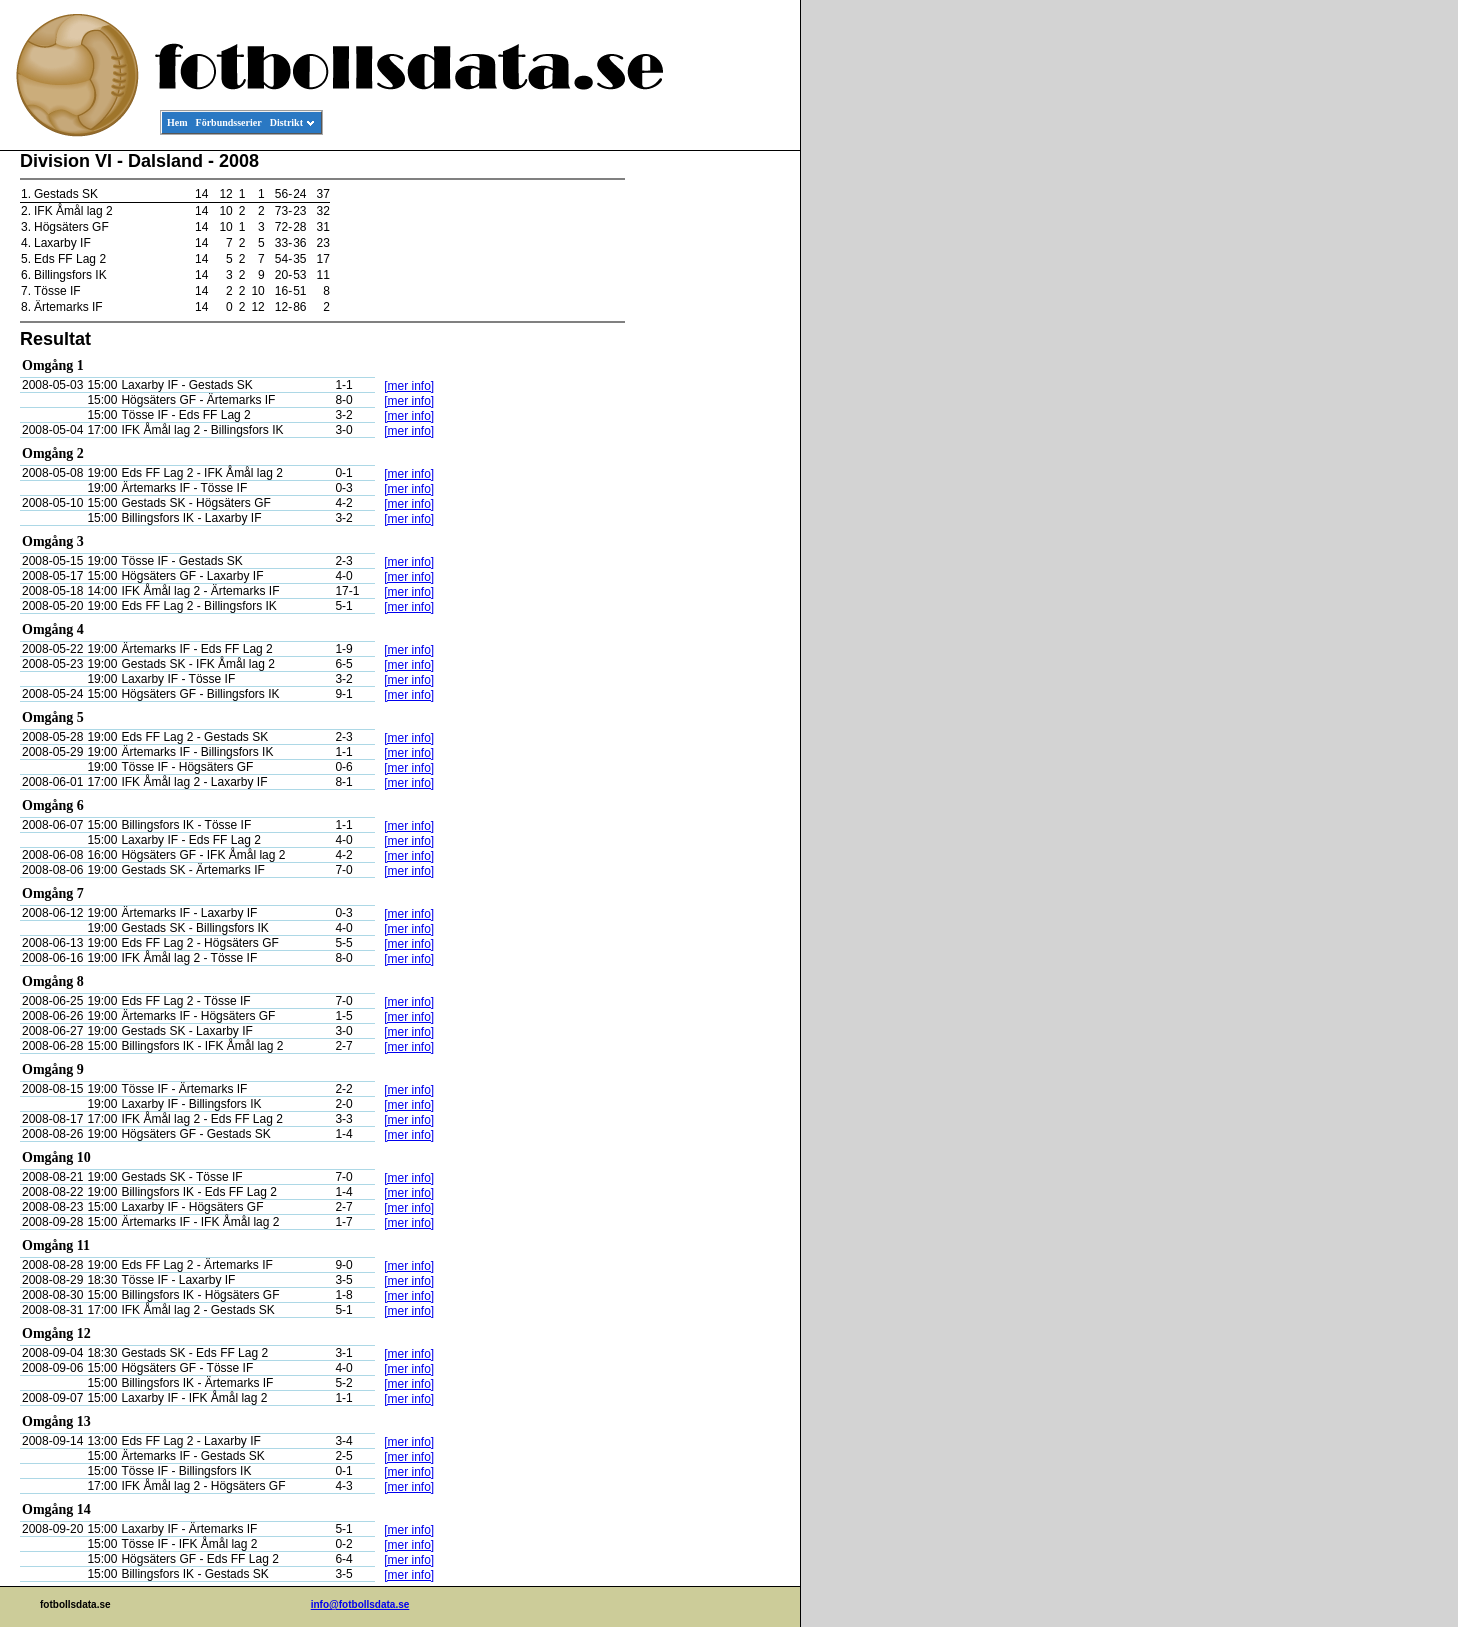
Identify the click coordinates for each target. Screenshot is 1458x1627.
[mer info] (409, 386)
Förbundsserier (229, 122)
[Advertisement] (710, 456)
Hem (177, 122)
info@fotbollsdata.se (360, 1604)
